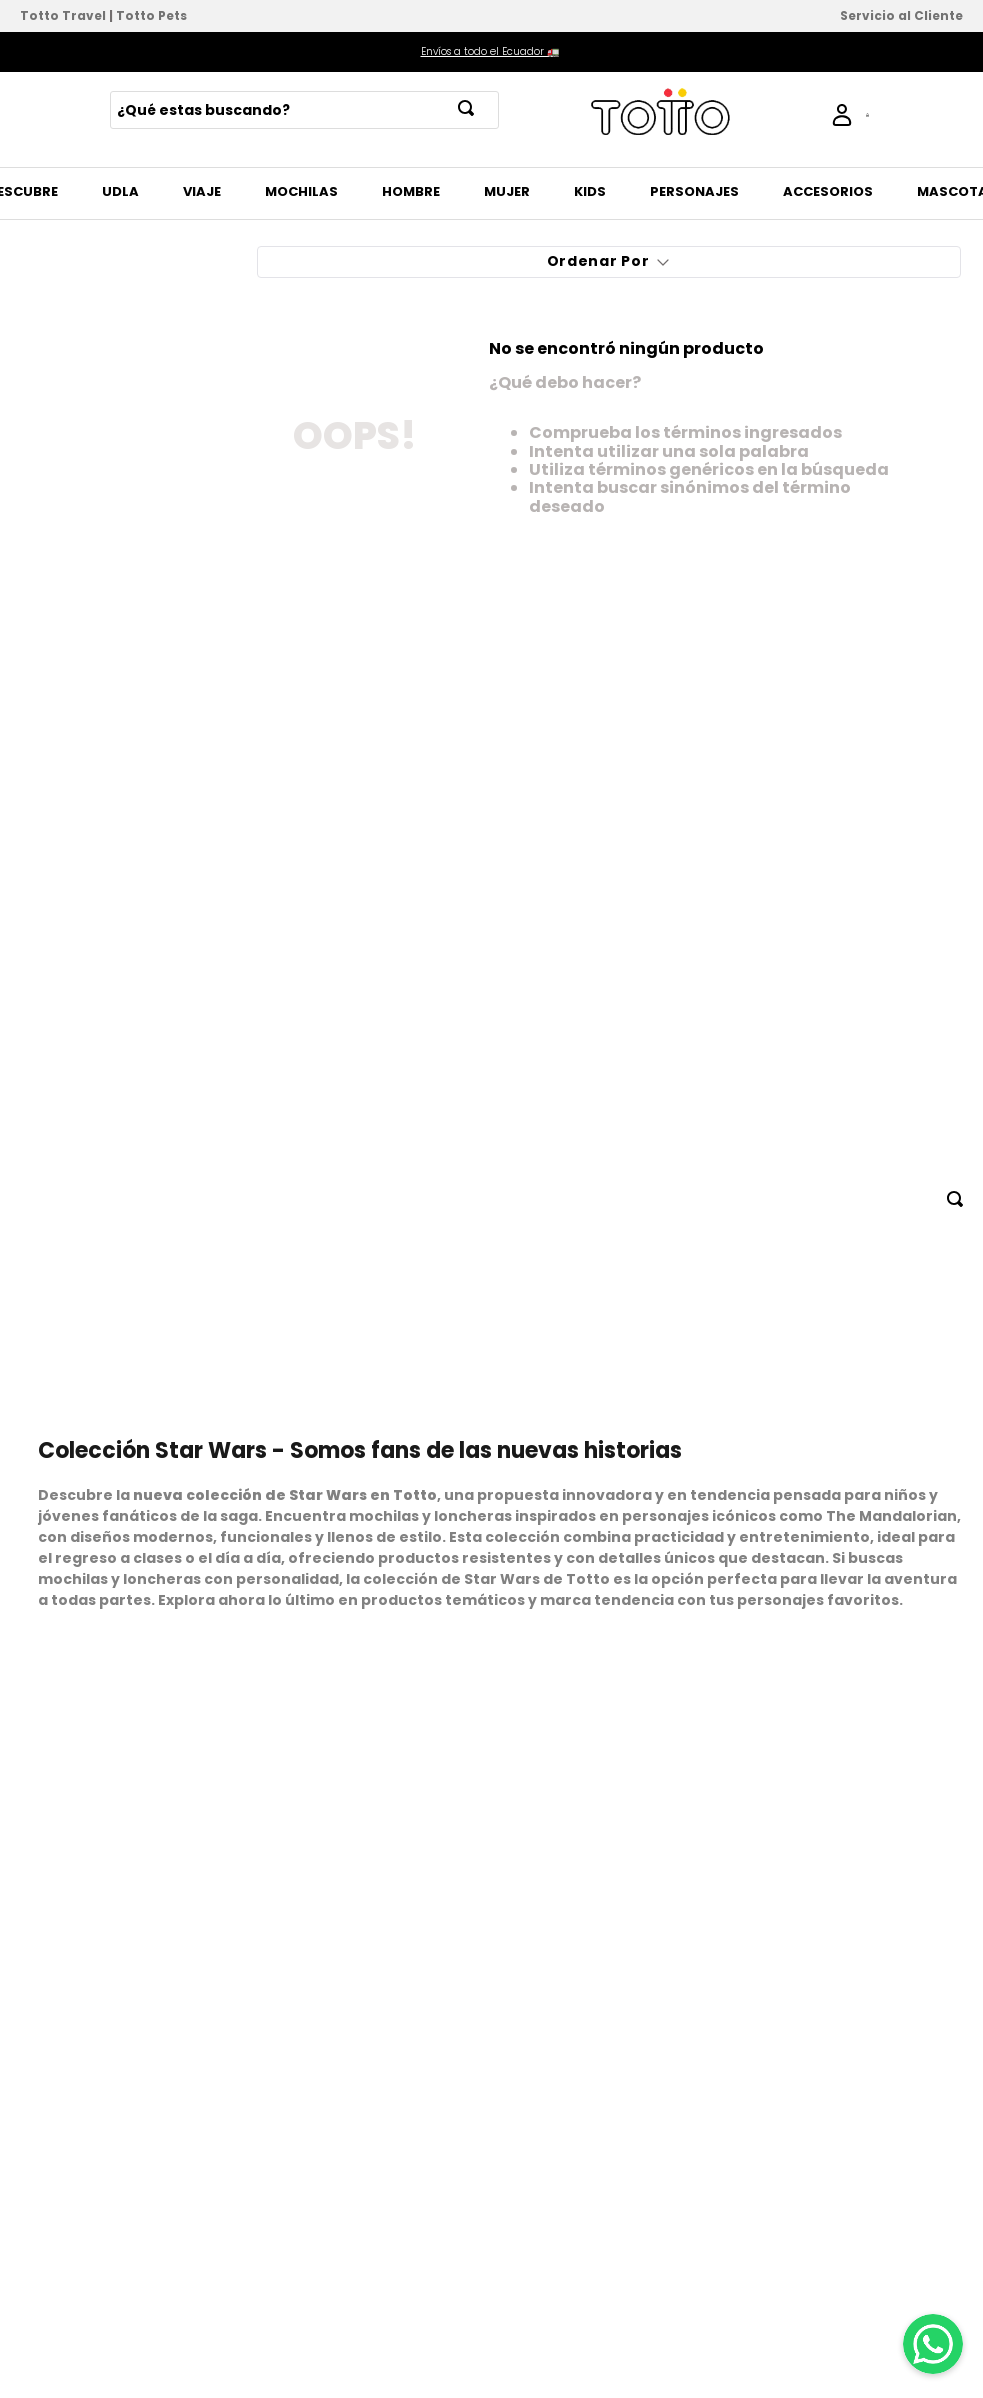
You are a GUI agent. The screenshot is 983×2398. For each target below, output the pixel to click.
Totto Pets (151, 15)
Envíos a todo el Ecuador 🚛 (490, 51)
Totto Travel (63, 15)
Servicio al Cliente (901, 15)
